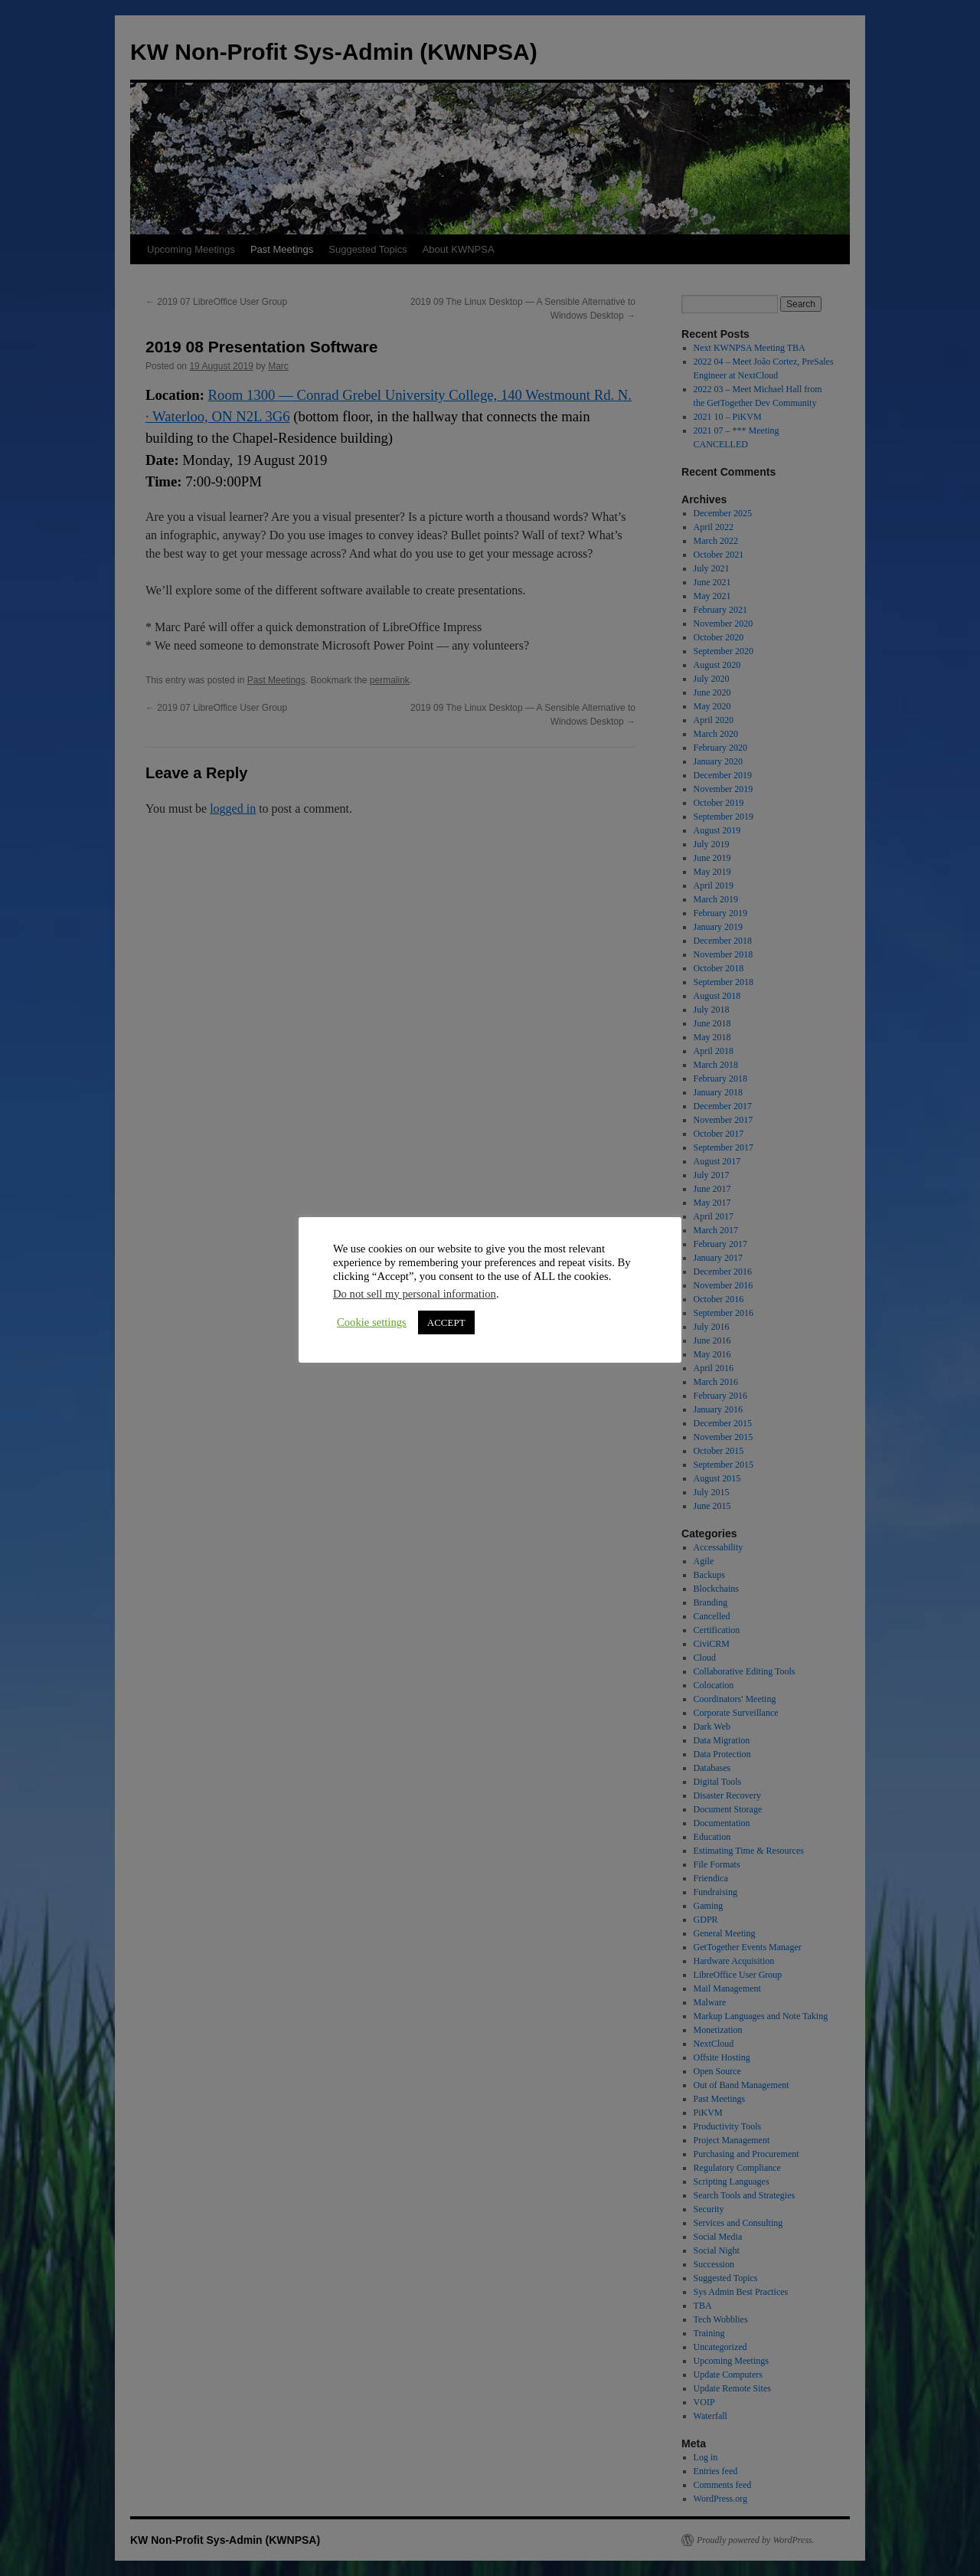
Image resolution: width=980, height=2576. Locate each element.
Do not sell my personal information (414, 1294)
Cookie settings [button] (372, 1322)
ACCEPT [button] (446, 1322)
